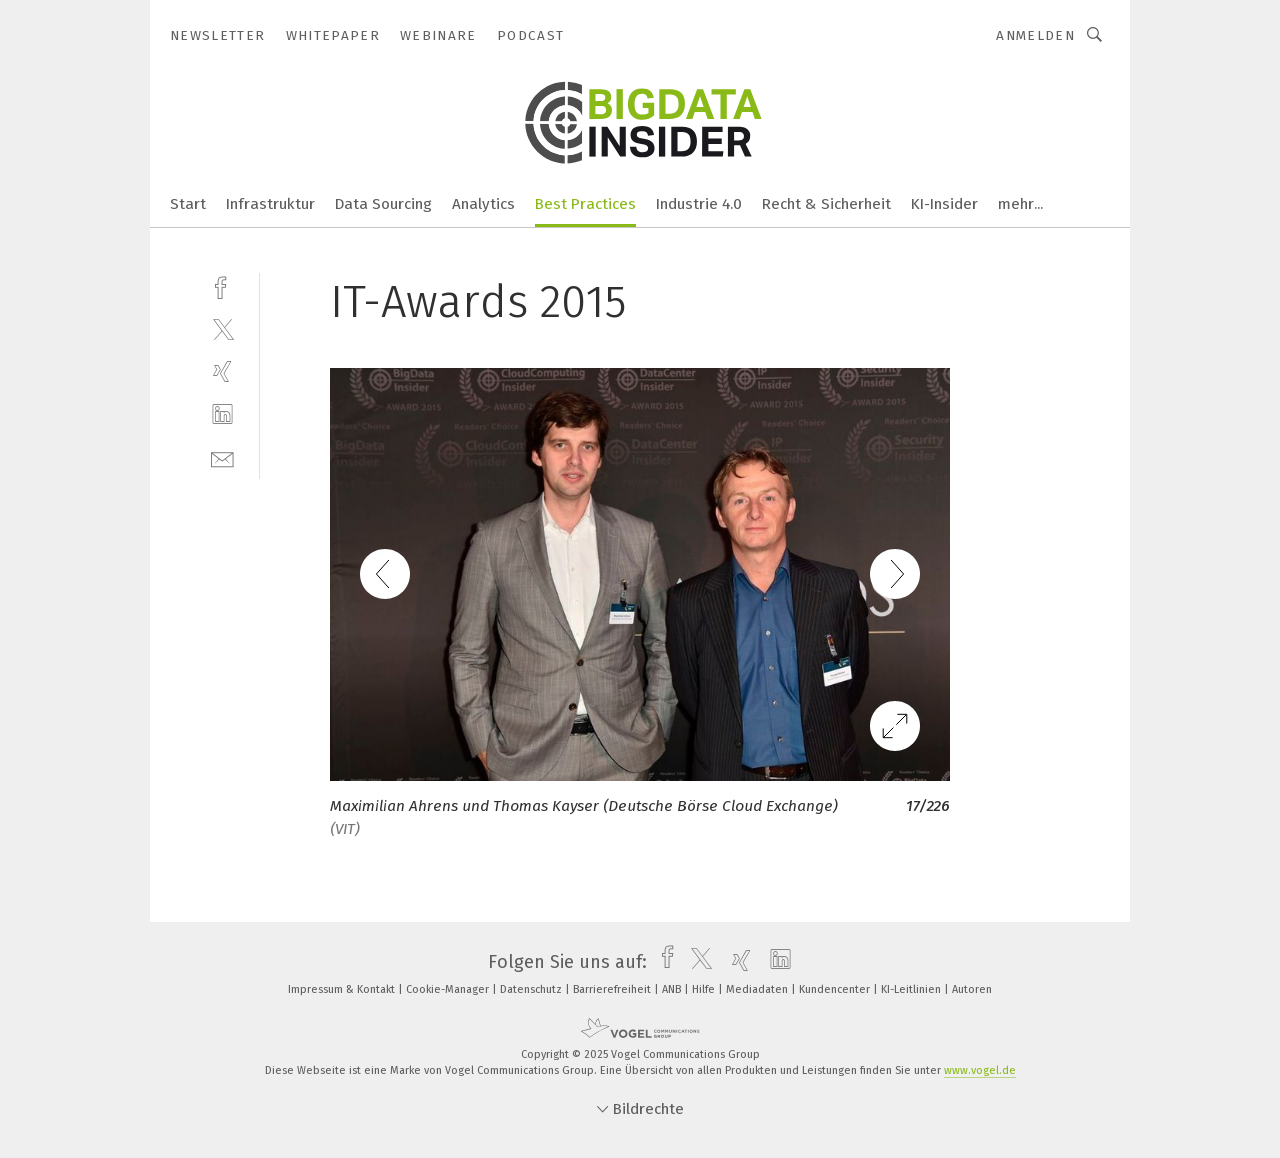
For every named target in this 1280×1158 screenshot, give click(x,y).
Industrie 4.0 (699, 204)
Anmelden (1035, 35)
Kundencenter (836, 989)
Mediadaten (758, 989)
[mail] (222, 457)
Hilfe (705, 989)
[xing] (222, 371)
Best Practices (585, 204)
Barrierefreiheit (613, 989)
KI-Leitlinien (912, 989)
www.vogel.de (980, 1070)
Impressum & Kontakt (343, 989)
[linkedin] (222, 414)
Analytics (483, 204)
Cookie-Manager (449, 989)
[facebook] (222, 285)
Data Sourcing (383, 204)
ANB (673, 989)
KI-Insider (944, 204)
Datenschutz (532, 989)
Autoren (972, 989)
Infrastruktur (270, 204)
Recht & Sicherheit (826, 204)
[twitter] (222, 328)
